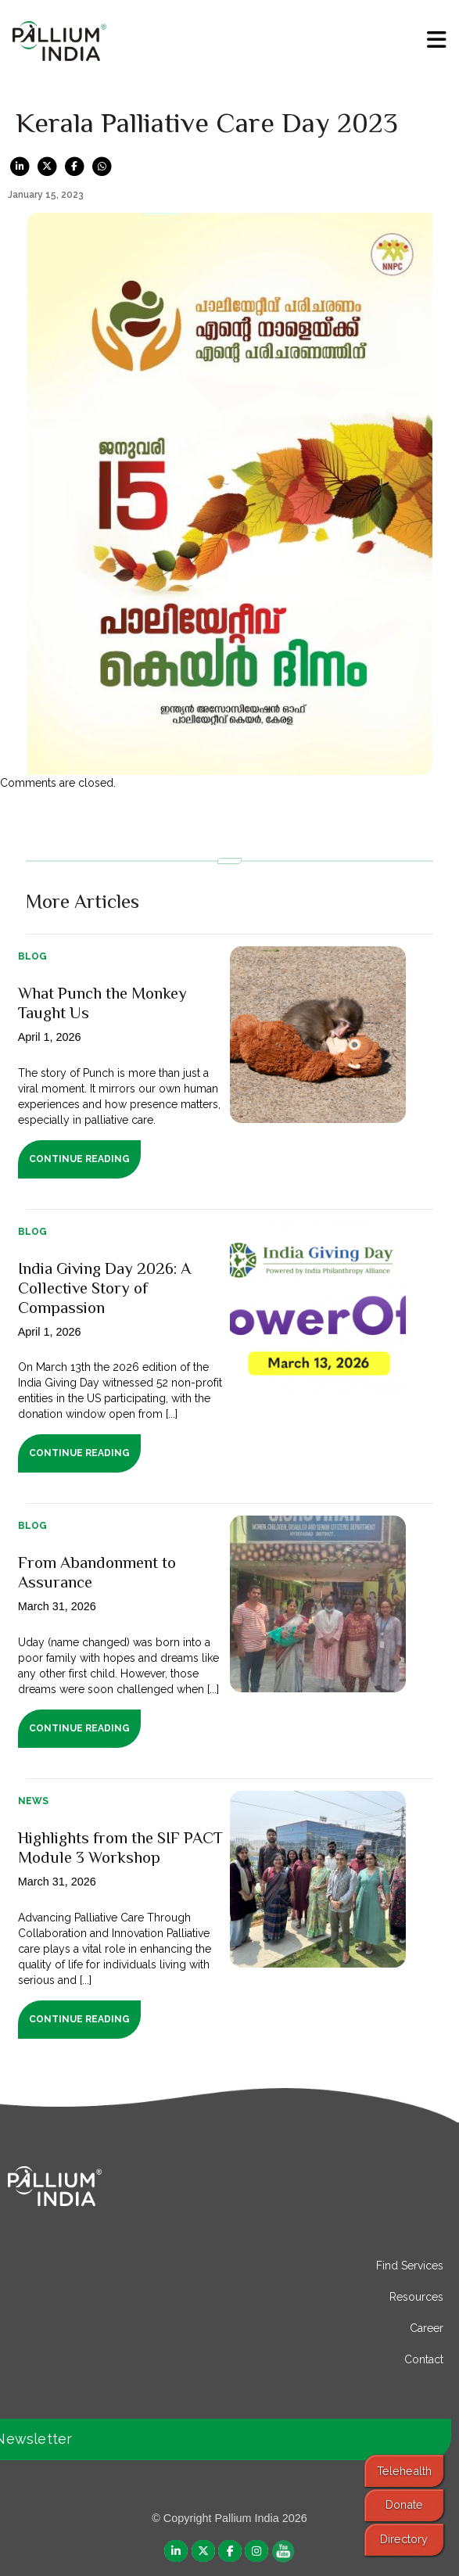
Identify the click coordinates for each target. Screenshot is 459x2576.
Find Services (409, 2265)
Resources (416, 2297)
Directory (404, 2539)
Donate (404, 2504)
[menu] (436, 40)
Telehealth (404, 2470)
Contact (423, 2359)
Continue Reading (79, 1158)
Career (426, 2328)
